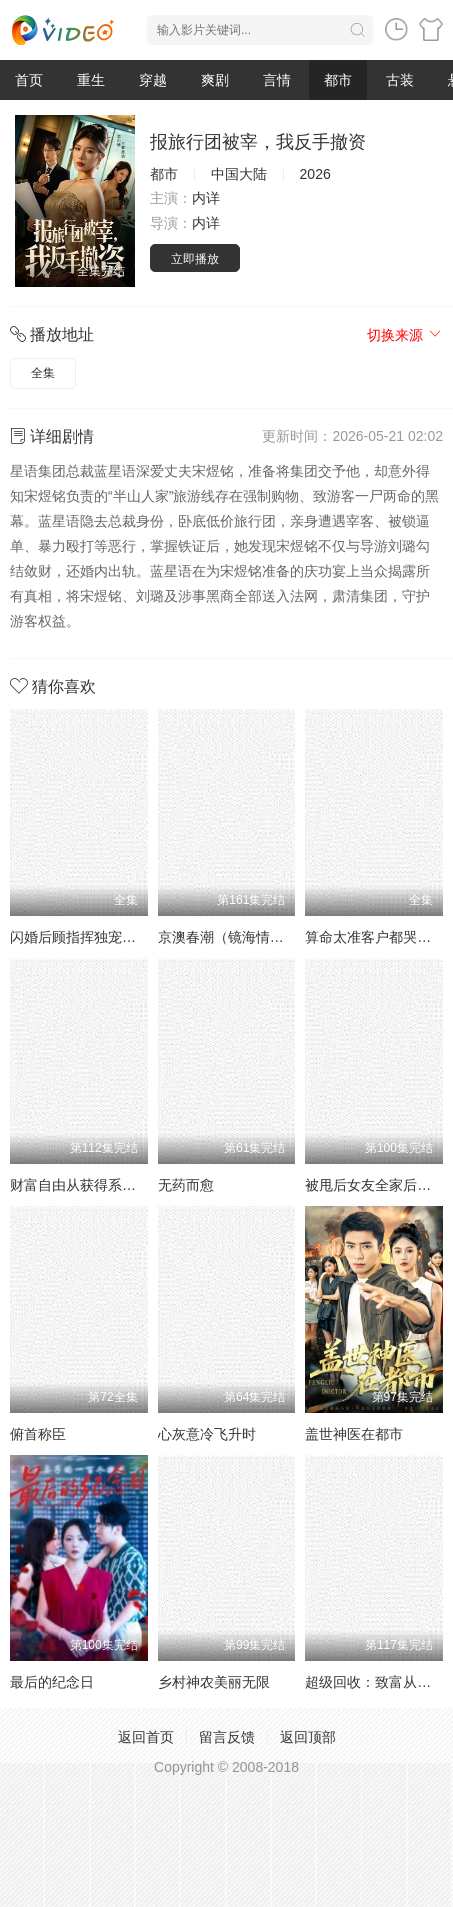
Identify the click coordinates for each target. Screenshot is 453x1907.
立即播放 (195, 259)
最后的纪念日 (52, 1682)
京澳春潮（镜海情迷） (228, 937)
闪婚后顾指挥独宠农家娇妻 (94, 937)
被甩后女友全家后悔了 (375, 1185)
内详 (206, 198)
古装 (400, 80)
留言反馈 (227, 1737)
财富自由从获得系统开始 (87, 1185)
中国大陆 (239, 174)
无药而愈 (186, 1185)
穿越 (153, 80)
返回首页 (146, 1737)
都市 (338, 80)
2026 (315, 174)
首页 (29, 80)
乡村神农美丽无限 (214, 1682)
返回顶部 (308, 1737)
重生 (91, 80)
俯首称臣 (38, 1434)
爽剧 (215, 80)
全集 (43, 373)
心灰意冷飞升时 (207, 1434)
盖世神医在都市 (354, 1434)
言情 (277, 80)
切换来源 (405, 335)
